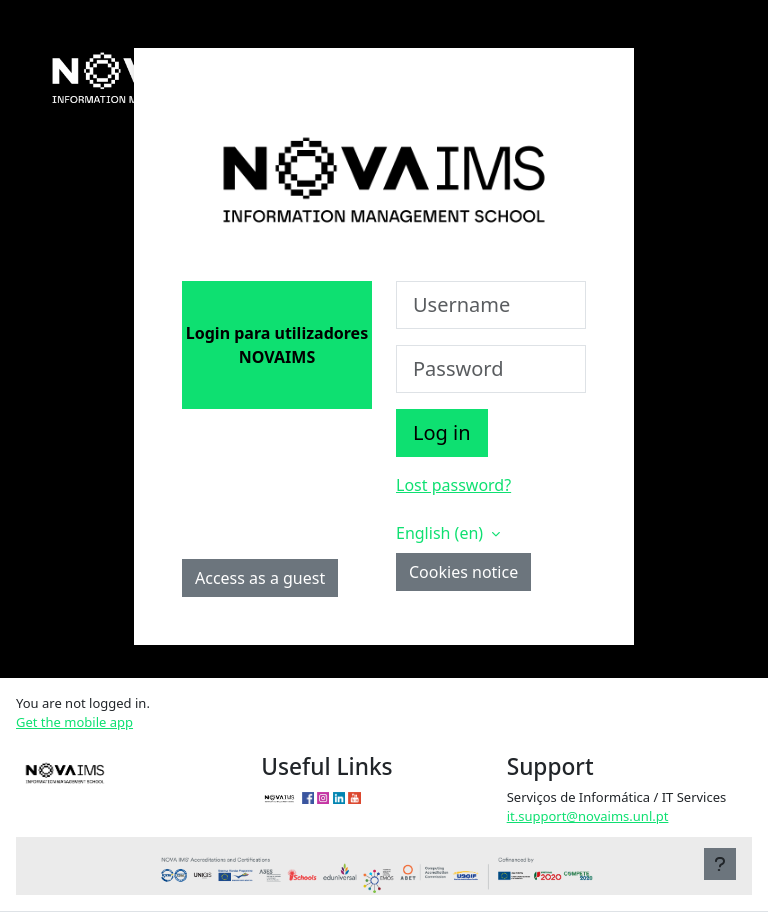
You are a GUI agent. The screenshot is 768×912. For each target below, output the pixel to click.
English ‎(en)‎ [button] (441, 533)
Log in (442, 432)
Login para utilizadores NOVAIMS (277, 345)
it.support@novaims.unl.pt (588, 816)
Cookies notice (463, 572)
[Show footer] (720, 864)
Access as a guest (260, 578)
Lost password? (453, 485)
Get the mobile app (74, 722)
